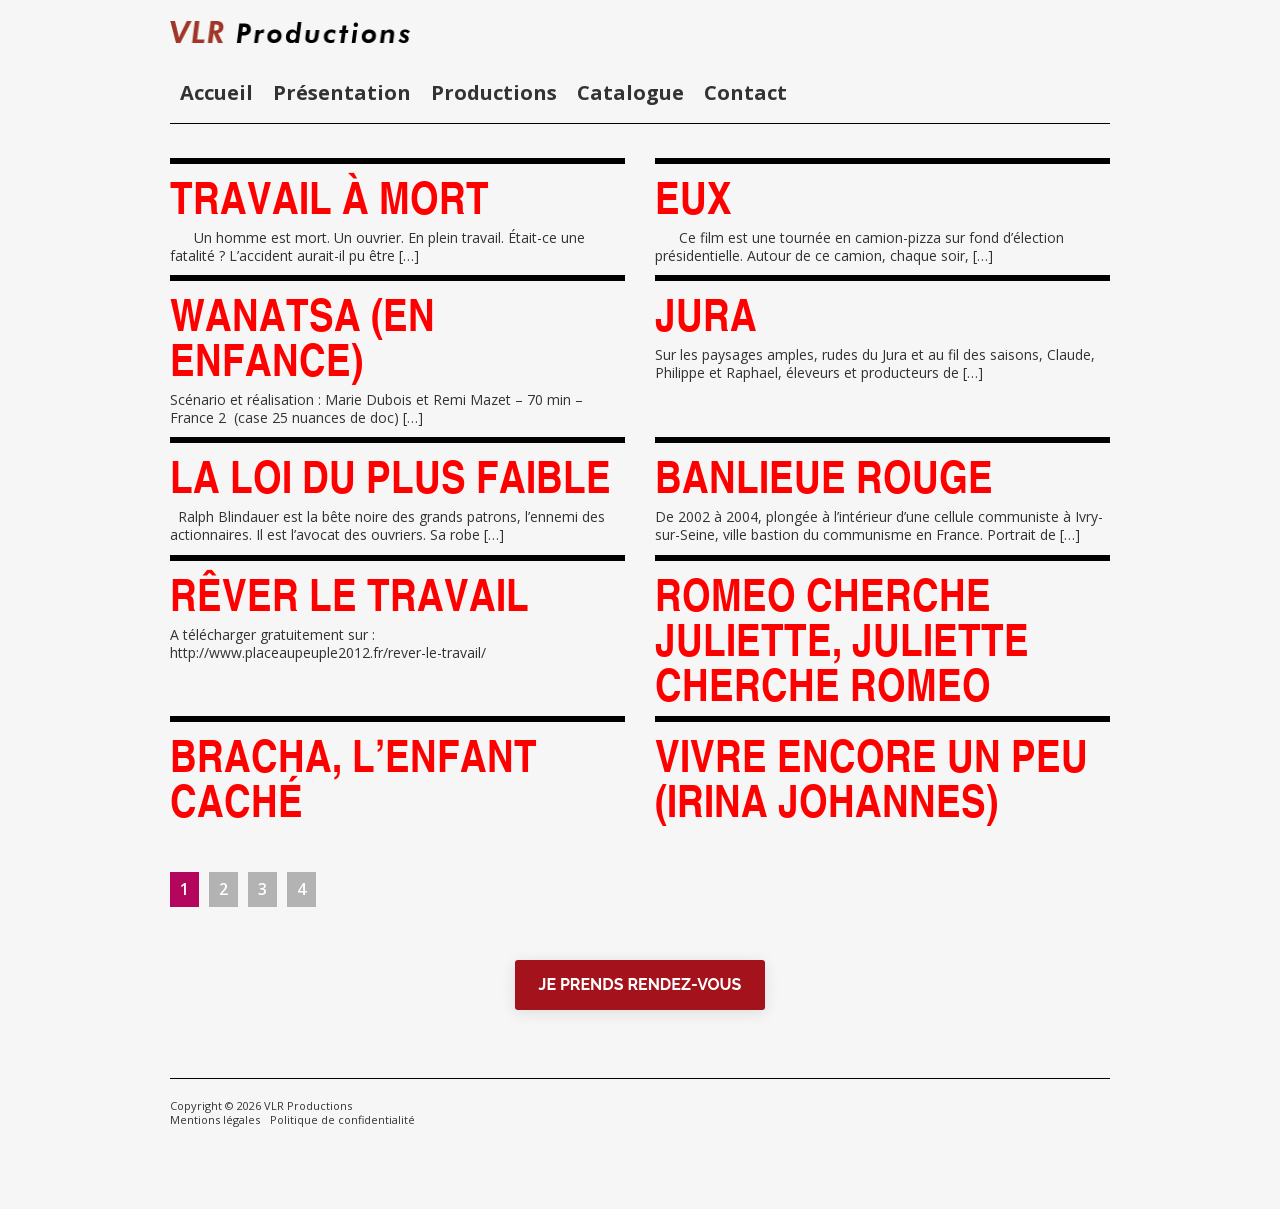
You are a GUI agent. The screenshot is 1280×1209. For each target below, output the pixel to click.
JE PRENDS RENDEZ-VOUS (640, 984)
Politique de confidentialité (342, 1119)
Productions (494, 93)
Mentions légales (215, 1119)
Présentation (342, 93)
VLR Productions (308, 1105)
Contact (745, 93)
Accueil (216, 93)
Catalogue (630, 93)
